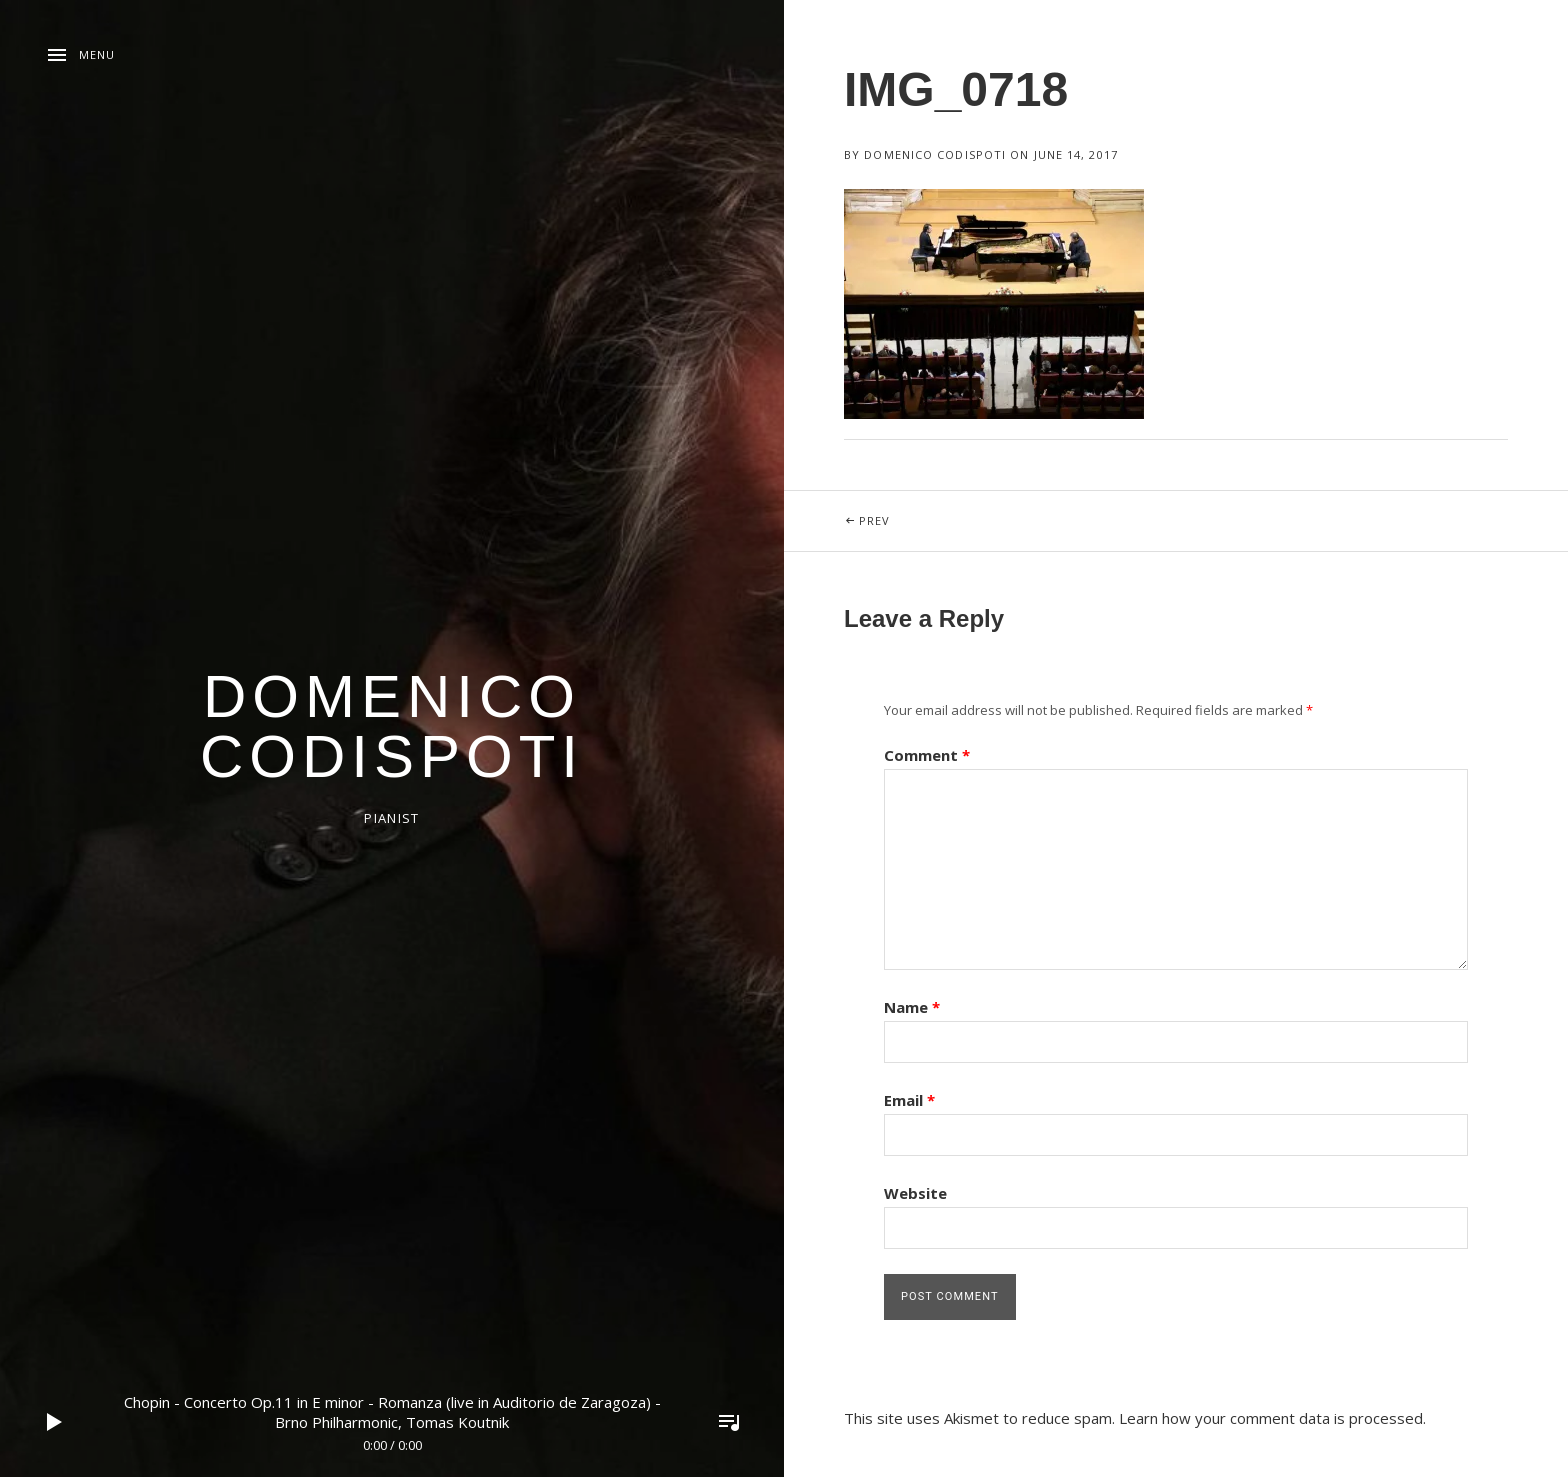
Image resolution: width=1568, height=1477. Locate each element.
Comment (927, 755)
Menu (97, 54)
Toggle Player (729, 1422)
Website (915, 1193)
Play (55, 1422)
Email (909, 1100)
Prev (925, 509)
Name (912, 1007)
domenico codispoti (392, 726)
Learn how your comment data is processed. (1272, 1418)
